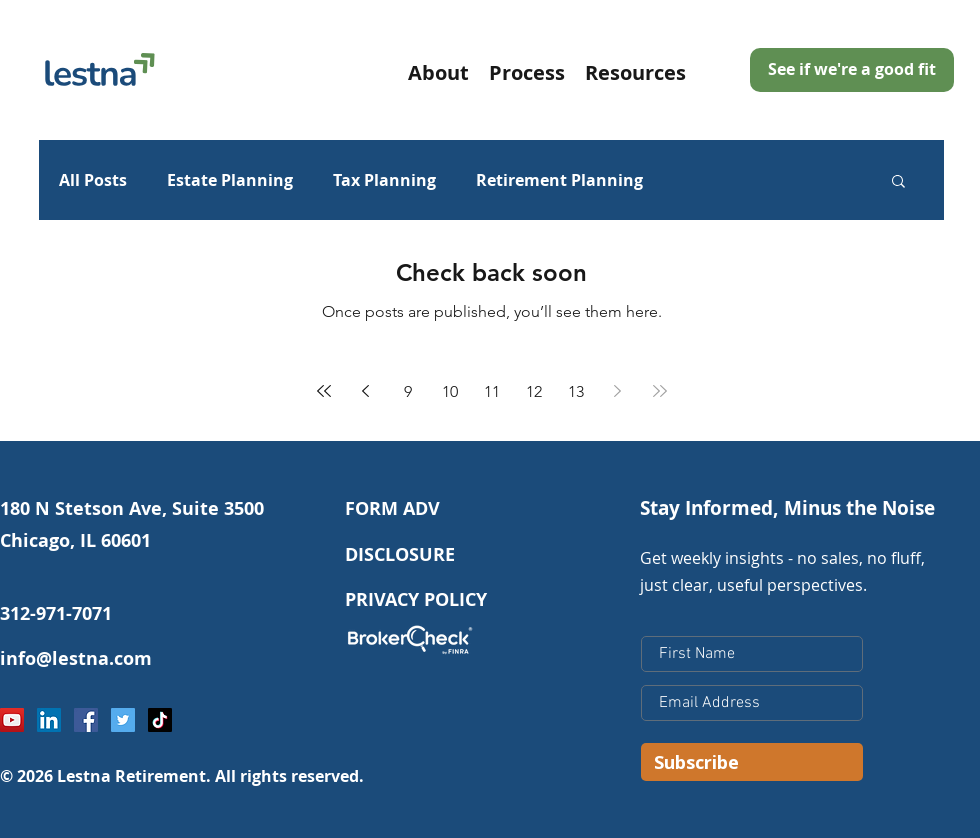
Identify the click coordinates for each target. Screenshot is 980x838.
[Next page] (618, 391)
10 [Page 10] (450, 391)
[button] (635, 71)
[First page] (324, 391)
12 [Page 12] (534, 391)
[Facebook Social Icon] (86, 720)
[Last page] (660, 391)
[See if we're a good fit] (852, 70)
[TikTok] (160, 720)
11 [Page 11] (492, 391)
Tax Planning (384, 180)
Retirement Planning (559, 180)
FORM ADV (392, 508)
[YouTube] (12, 720)
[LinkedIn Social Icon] (49, 720)
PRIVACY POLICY (416, 599)
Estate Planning (230, 180)
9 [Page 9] (408, 391)
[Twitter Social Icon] (123, 720)
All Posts (93, 180)
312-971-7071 (56, 613)
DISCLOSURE (400, 554)
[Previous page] (366, 391)
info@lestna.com (76, 658)
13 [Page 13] (576, 391)
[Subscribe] (752, 762)
